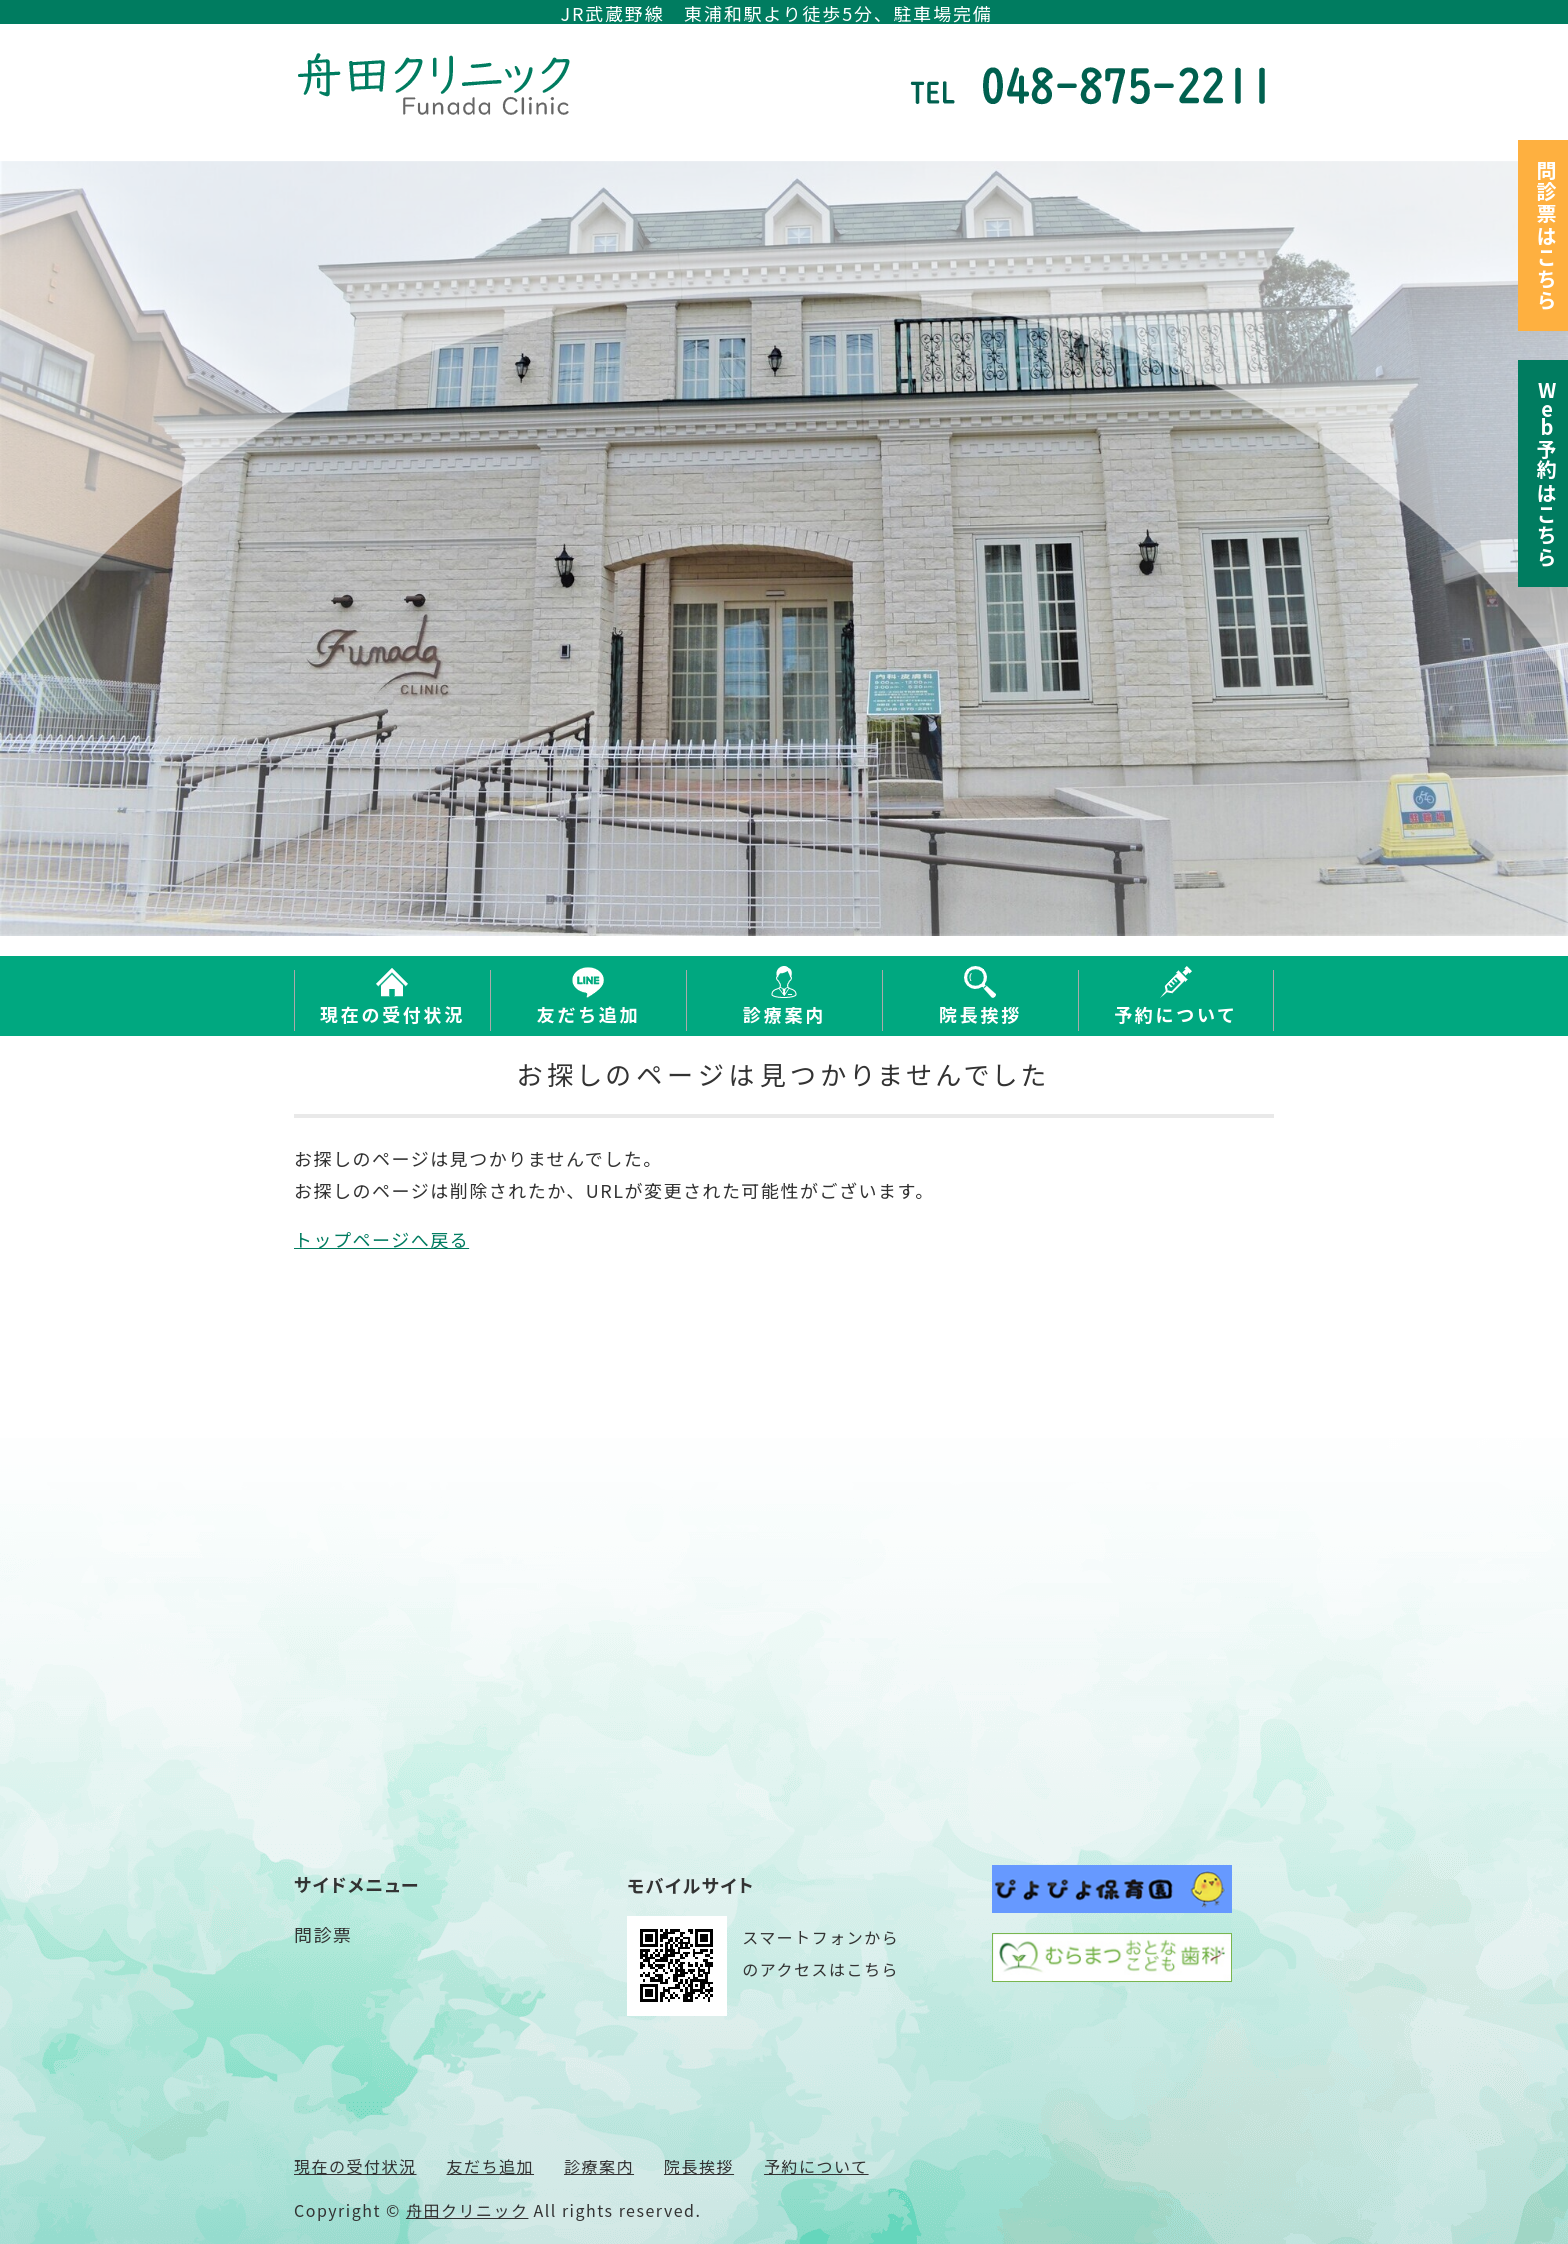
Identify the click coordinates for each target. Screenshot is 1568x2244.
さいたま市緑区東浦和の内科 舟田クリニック (439, 84)
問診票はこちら (1546, 235)
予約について (1176, 1014)
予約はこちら (1546, 473)
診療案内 (784, 1014)
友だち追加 (589, 1014)
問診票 (323, 1934)
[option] (784, 548)
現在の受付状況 (392, 1014)
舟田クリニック (467, 2210)
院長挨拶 (980, 1014)
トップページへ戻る (381, 1239)
